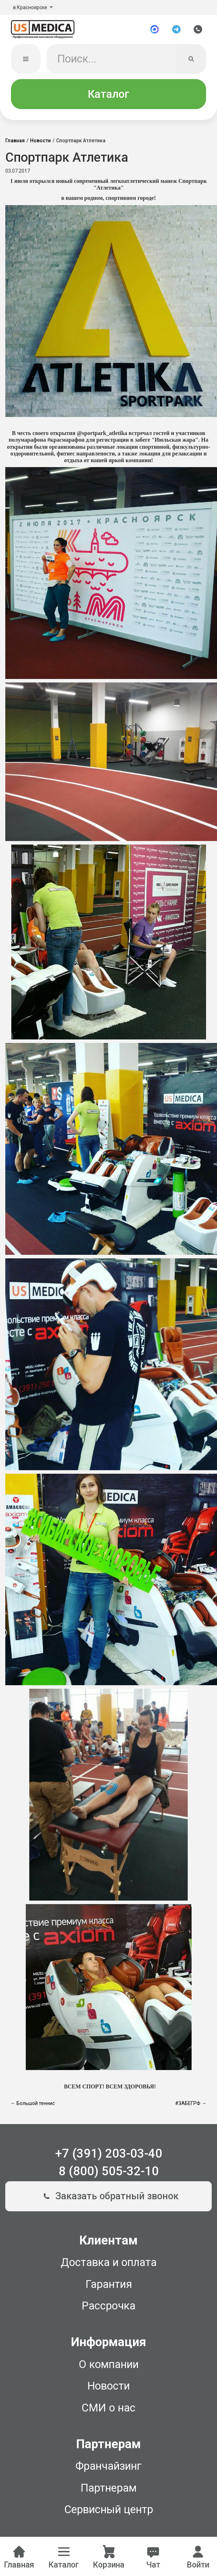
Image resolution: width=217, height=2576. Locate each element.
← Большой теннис (33, 2103)
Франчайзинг (108, 2466)
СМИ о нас (108, 2407)
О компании (109, 2364)
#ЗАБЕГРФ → (190, 2103)
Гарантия (108, 2284)
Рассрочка (108, 2305)
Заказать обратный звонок (108, 2196)
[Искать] (191, 59)
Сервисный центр (108, 2509)
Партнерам (108, 2487)
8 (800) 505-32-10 (109, 2171)
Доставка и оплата (109, 2262)
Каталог (108, 94)
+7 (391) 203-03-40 (108, 2153)
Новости (40, 140)
